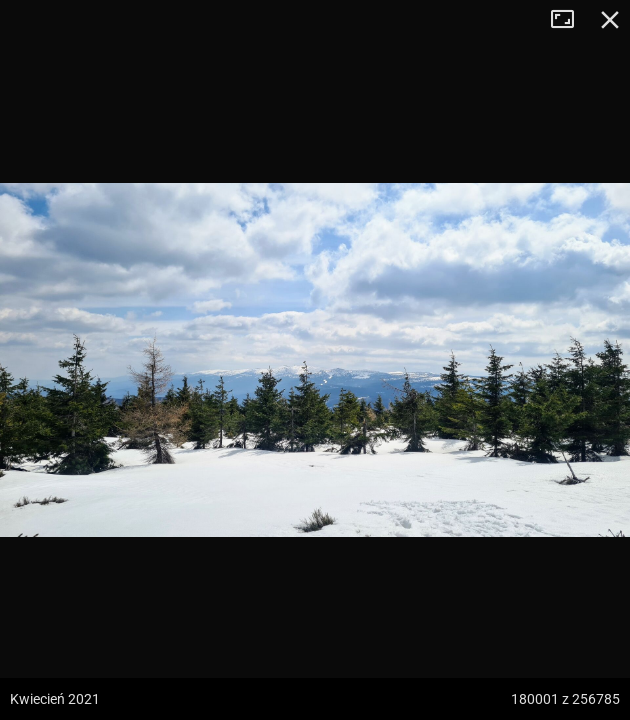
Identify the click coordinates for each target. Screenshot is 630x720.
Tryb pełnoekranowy (570, 20)
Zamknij (610, 20)
